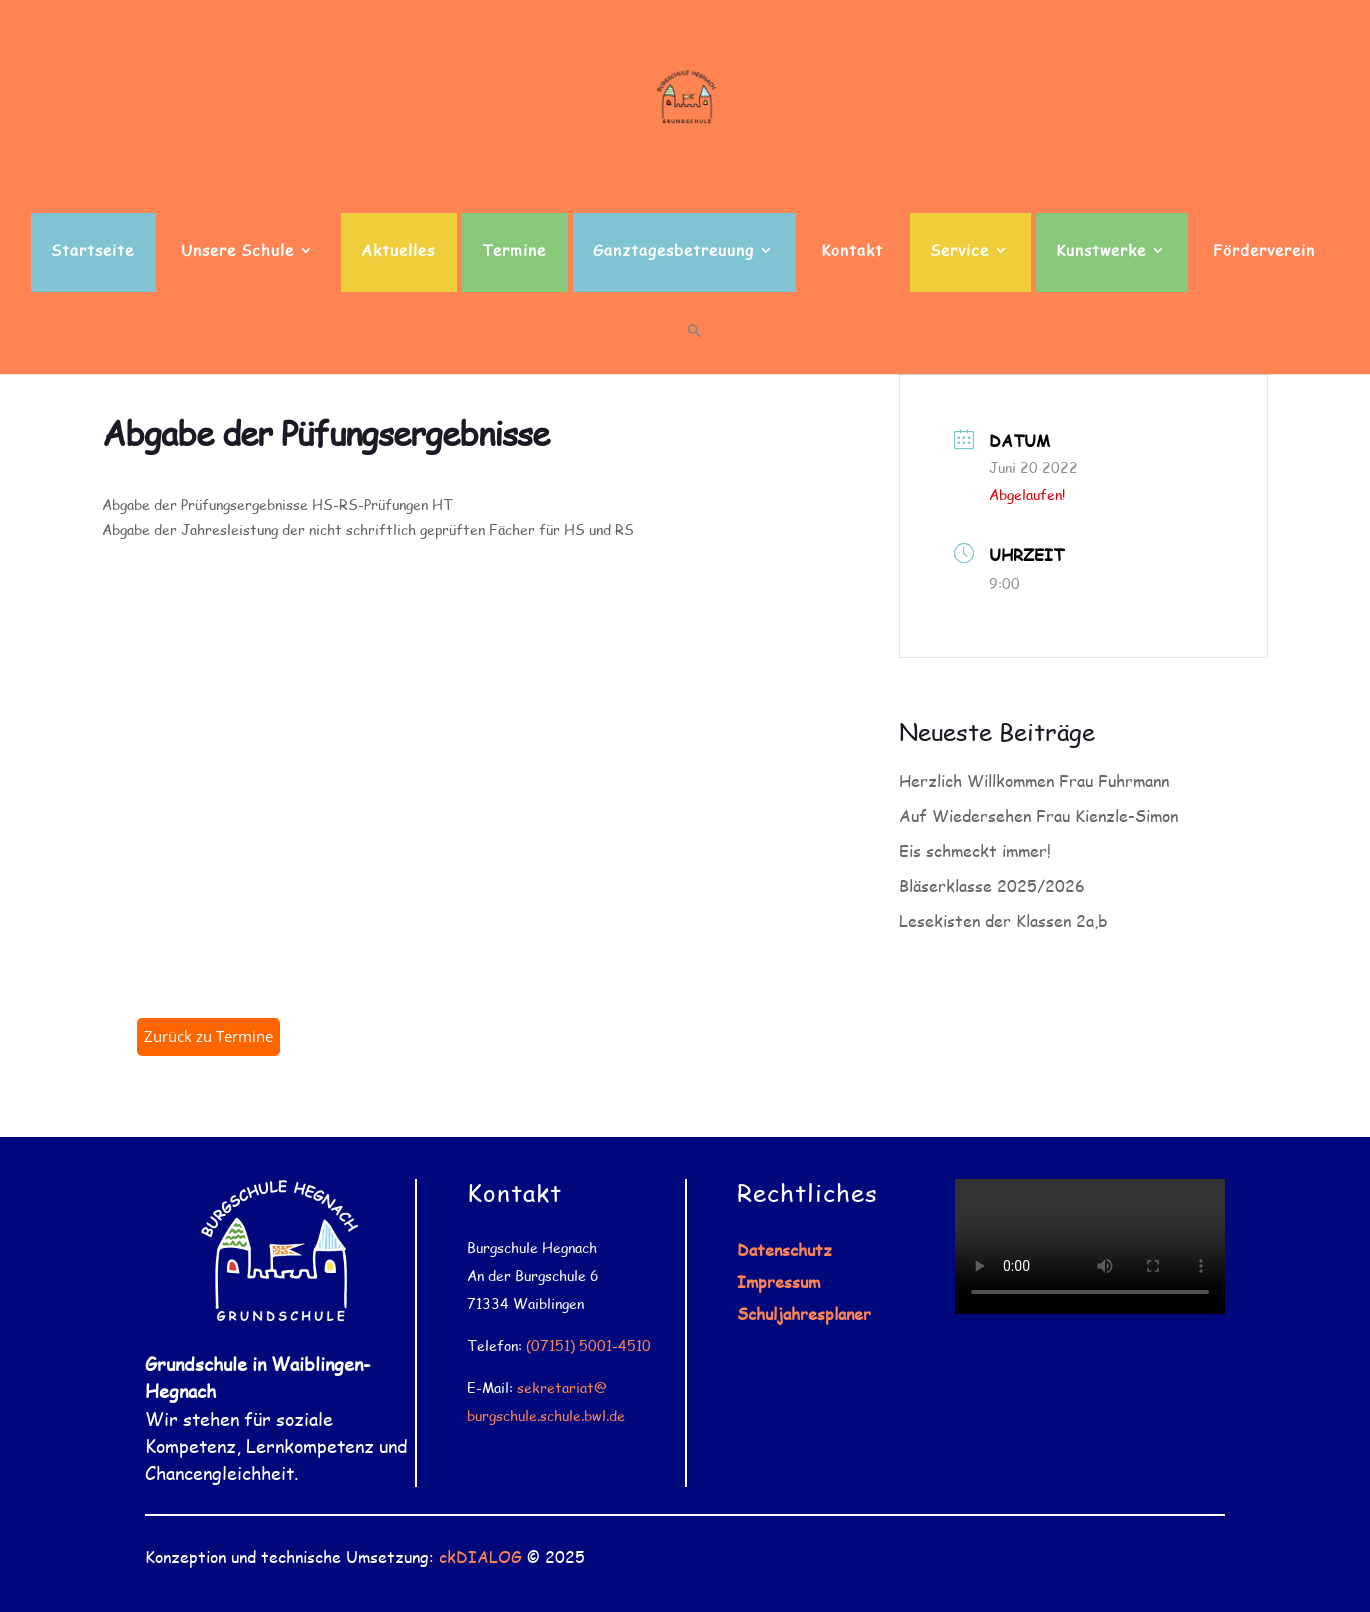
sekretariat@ (562, 1387)
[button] (694, 348)
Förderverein (1264, 251)
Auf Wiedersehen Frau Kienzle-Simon (1038, 815)
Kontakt (852, 251)
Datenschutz (784, 1249)
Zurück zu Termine (208, 1036)
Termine (514, 251)
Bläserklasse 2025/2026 (992, 885)
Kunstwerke (1101, 251)
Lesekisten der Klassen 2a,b (1003, 920)
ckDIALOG (480, 1556)
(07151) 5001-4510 (588, 1345)
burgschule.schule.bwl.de (546, 1415)
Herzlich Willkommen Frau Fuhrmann (1034, 780)
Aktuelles (398, 251)
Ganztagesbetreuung (673, 251)
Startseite (92, 251)
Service (959, 251)
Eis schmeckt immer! (975, 850)
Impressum (778, 1281)
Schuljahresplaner (804, 1313)
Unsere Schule (237, 251)
